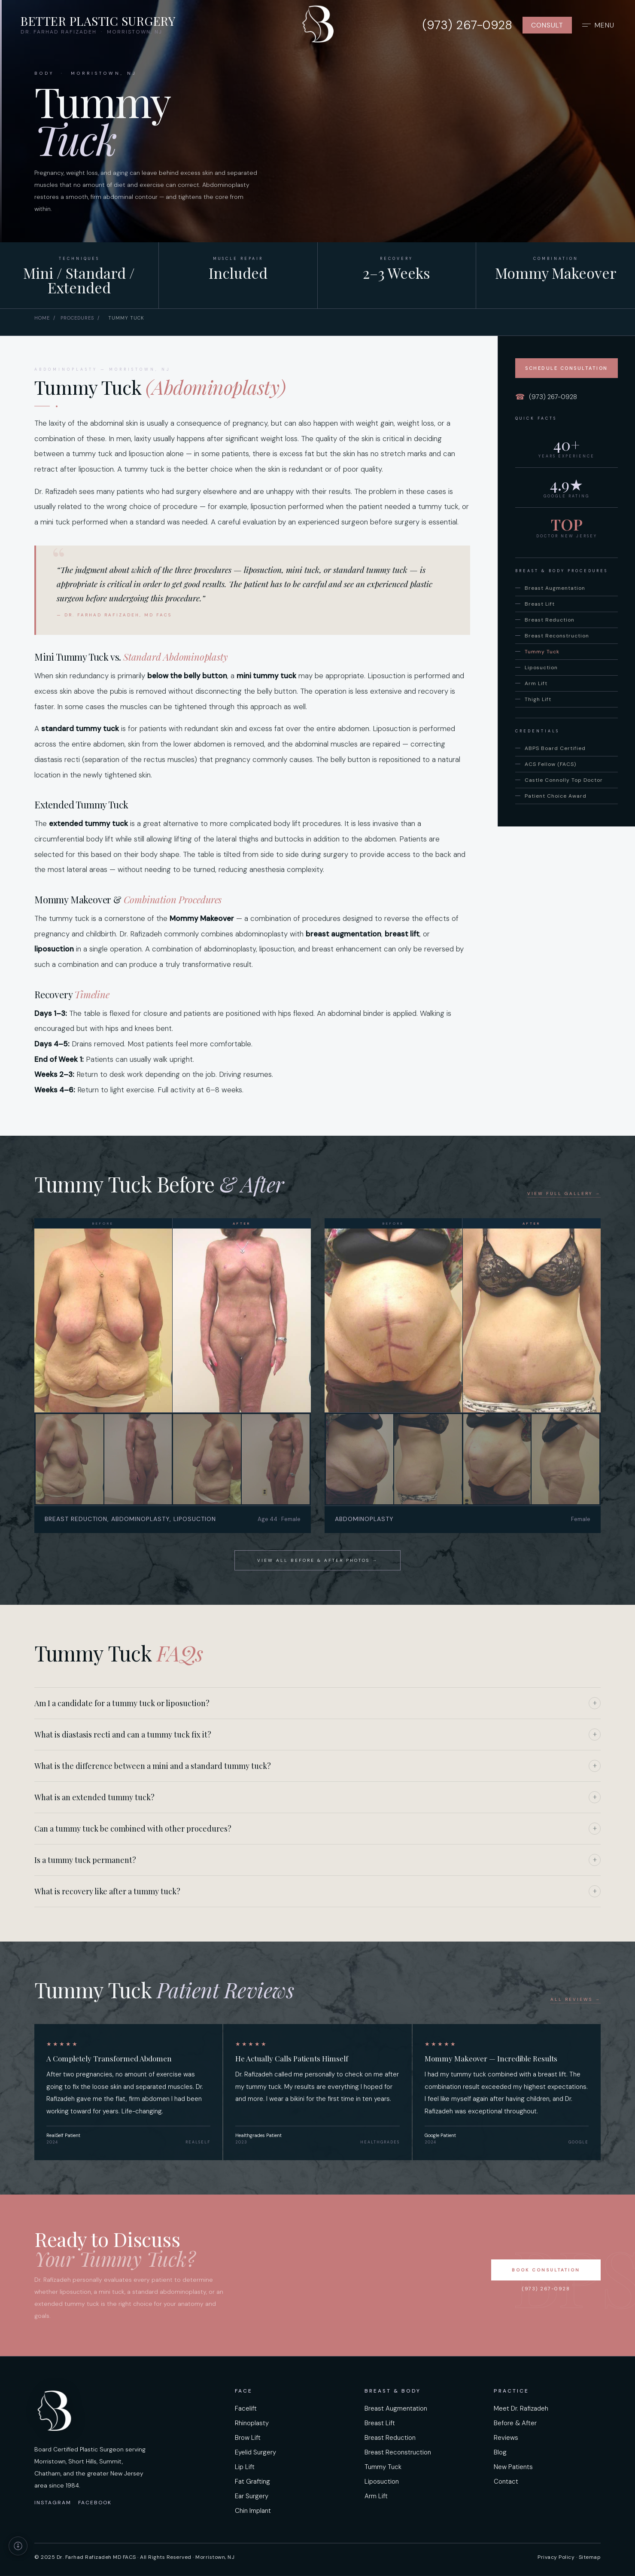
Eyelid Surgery (255, 2452)
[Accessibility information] (18, 2545)
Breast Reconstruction (557, 635)
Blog (500, 2452)
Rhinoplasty (252, 2423)
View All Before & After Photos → (317, 1560)
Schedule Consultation (566, 368)
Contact (506, 2481)
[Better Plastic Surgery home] (98, 29)
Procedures (77, 318)
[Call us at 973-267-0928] (467, 29)
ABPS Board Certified (555, 748)
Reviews (506, 2437)
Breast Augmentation (555, 588)
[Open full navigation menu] (598, 29)
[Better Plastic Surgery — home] (317, 28)
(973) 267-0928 (546, 397)
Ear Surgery (251, 2496)
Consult (547, 29)
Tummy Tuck (542, 651)
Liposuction (541, 667)
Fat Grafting (252, 2481)
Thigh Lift (538, 699)
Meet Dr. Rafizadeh (521, 2408)
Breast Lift (540, 604)
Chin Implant (253, 2510)
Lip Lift (245, 2467)
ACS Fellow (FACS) (550, 764)
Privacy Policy (556, 2557)
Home (42, 318)
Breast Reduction (549, 619)
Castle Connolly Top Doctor (564, 780)
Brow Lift (248, 2437)
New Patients (513, 2467)
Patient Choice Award (555, 796)
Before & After (515, 2423)
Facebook (95, 2502)
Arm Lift (536, 683)
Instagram (52, 2502)
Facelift (246, 2408)
